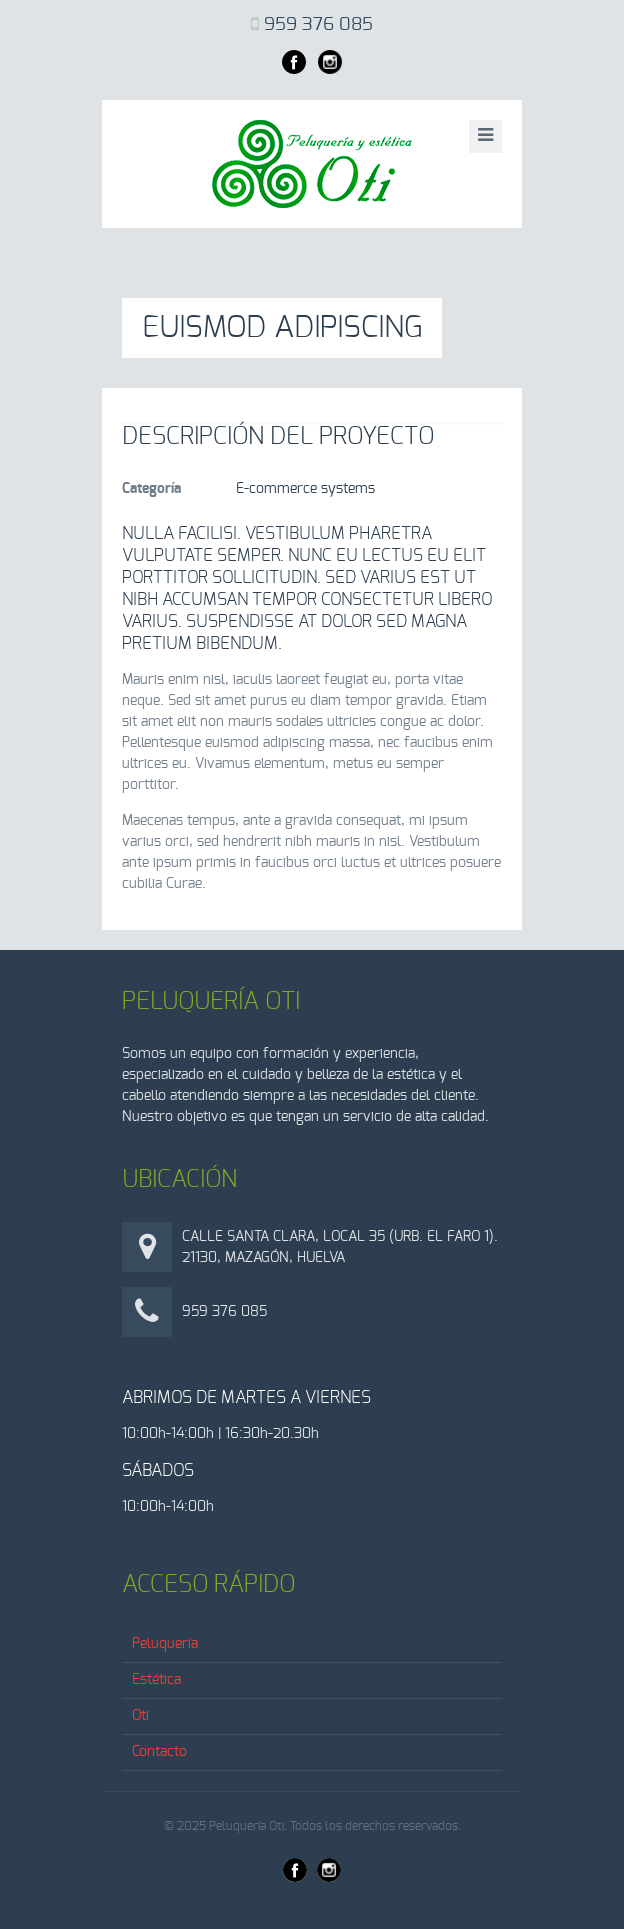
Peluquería (165, 1644)
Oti (140, 1716)
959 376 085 (318, 25)
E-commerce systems (305, 489)
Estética (156, 1680)
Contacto (159, 1752)
